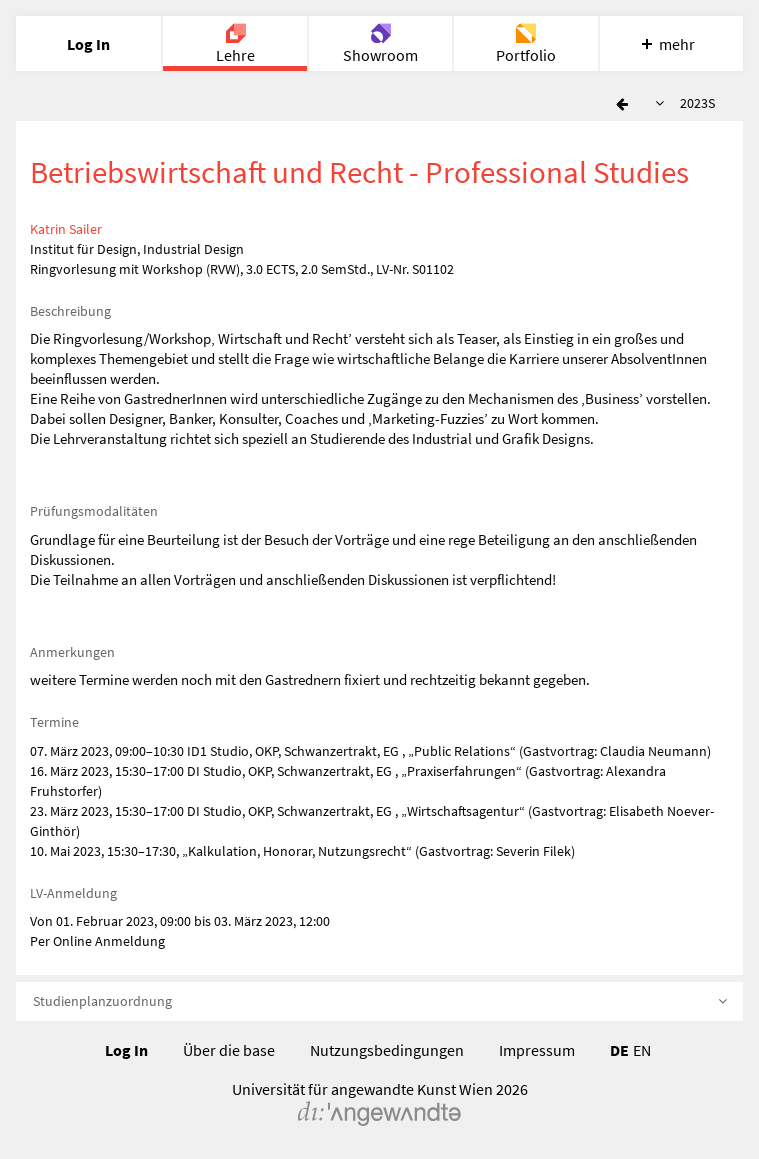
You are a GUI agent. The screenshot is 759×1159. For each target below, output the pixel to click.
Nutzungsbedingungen (387, 1050)
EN (642, 1050)
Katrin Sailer (66, 229)
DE (619, 1050)
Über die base (229, 1050)
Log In (126, 1050)
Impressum (537, 1050)
